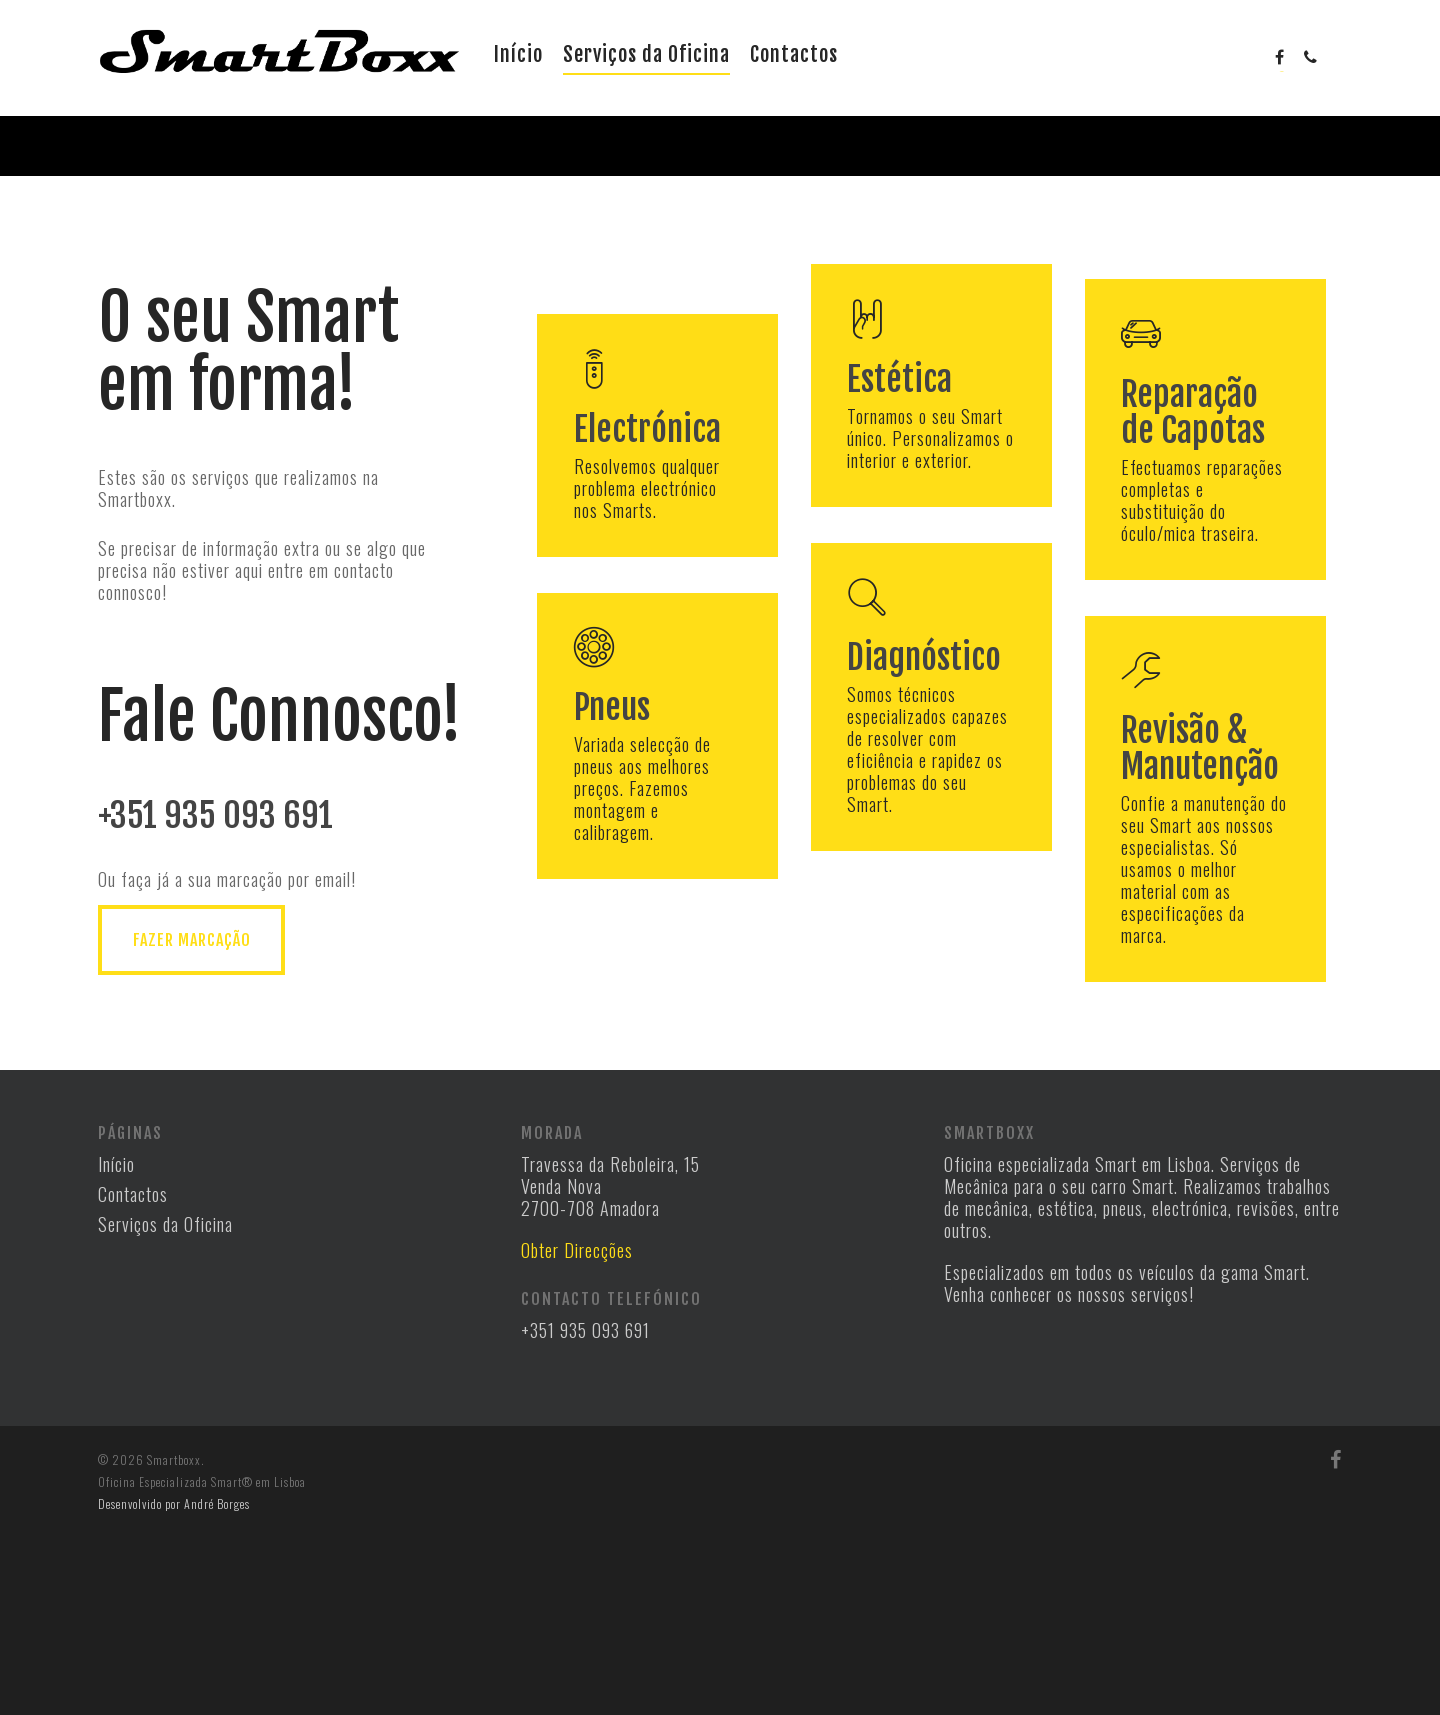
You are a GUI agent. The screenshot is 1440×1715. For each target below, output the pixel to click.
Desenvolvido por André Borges (174, 1683)
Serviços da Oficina (646, 54)
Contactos (794, 54)
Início (518, 54)
